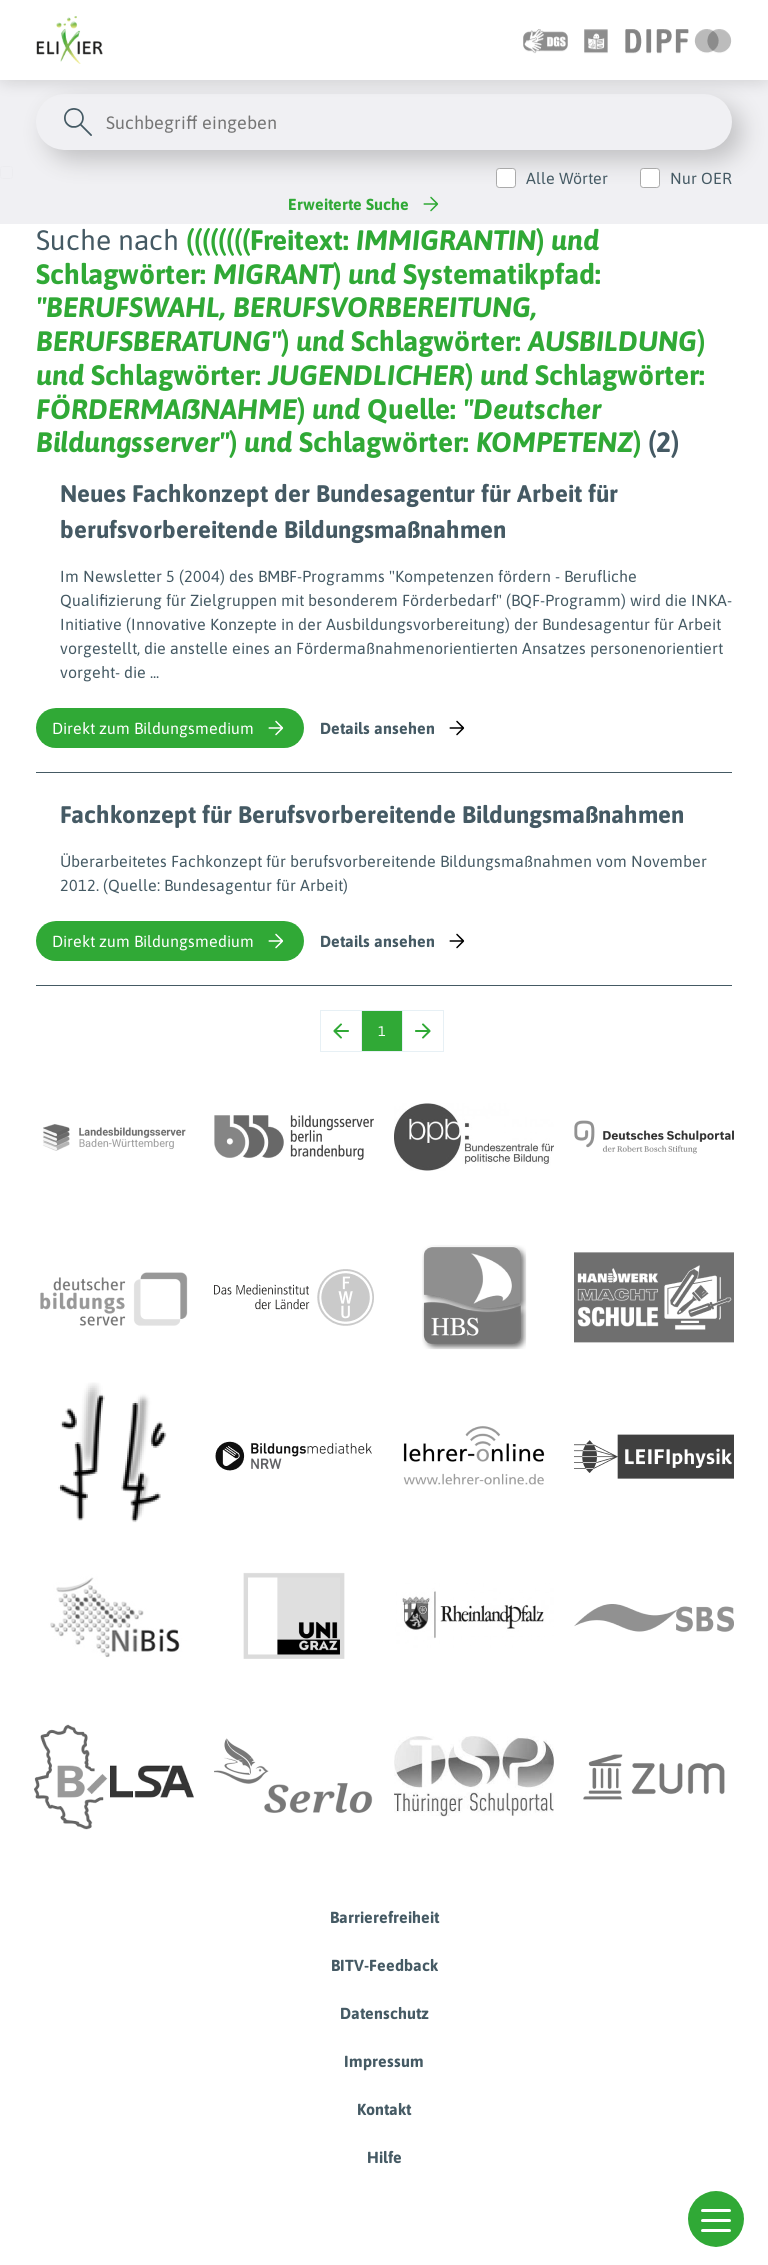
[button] (716, 2219)
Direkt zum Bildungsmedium (170, 728)
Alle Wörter (567, 178)
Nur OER (701, 178)
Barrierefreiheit (384, 1917)
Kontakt (384, 2109)
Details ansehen (394, 728)
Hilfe (384, 2157)
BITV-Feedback (384, 1965)
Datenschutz (384, 2013)
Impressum (384, 2061)
